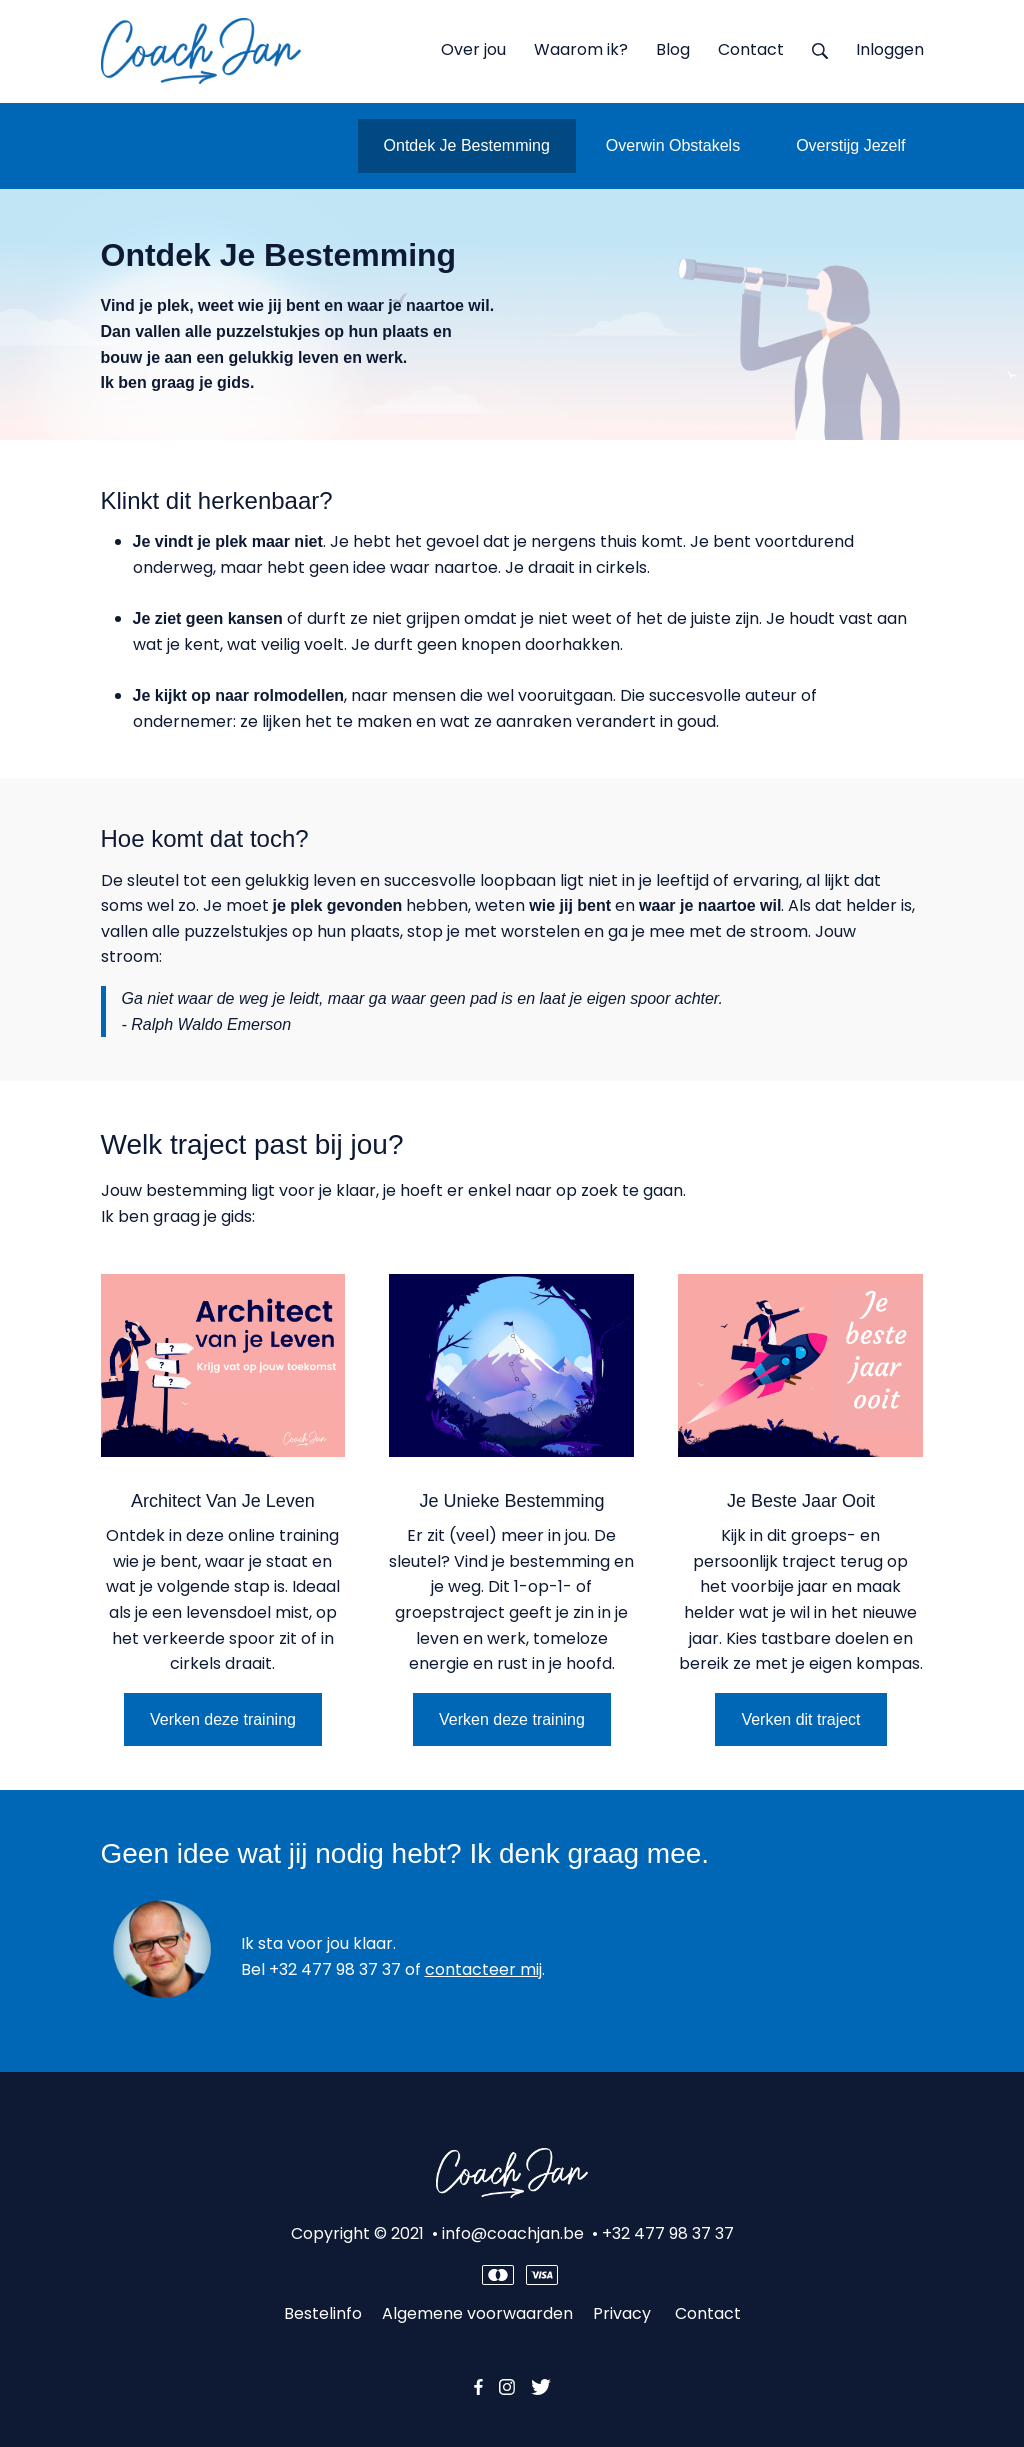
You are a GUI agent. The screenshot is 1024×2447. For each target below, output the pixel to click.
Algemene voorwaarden (477, 2313)
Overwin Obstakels (673, 145)
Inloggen (890, 49)
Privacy (624, 2313)
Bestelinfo (323, 2313)
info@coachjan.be (513, 2233)
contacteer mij (483, 1969)
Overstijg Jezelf (850, 145)
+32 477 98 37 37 (335, 1969)
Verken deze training (223, 1719)
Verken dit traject (800, 1719)
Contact (708, 2313)
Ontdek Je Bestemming (467, 145)
